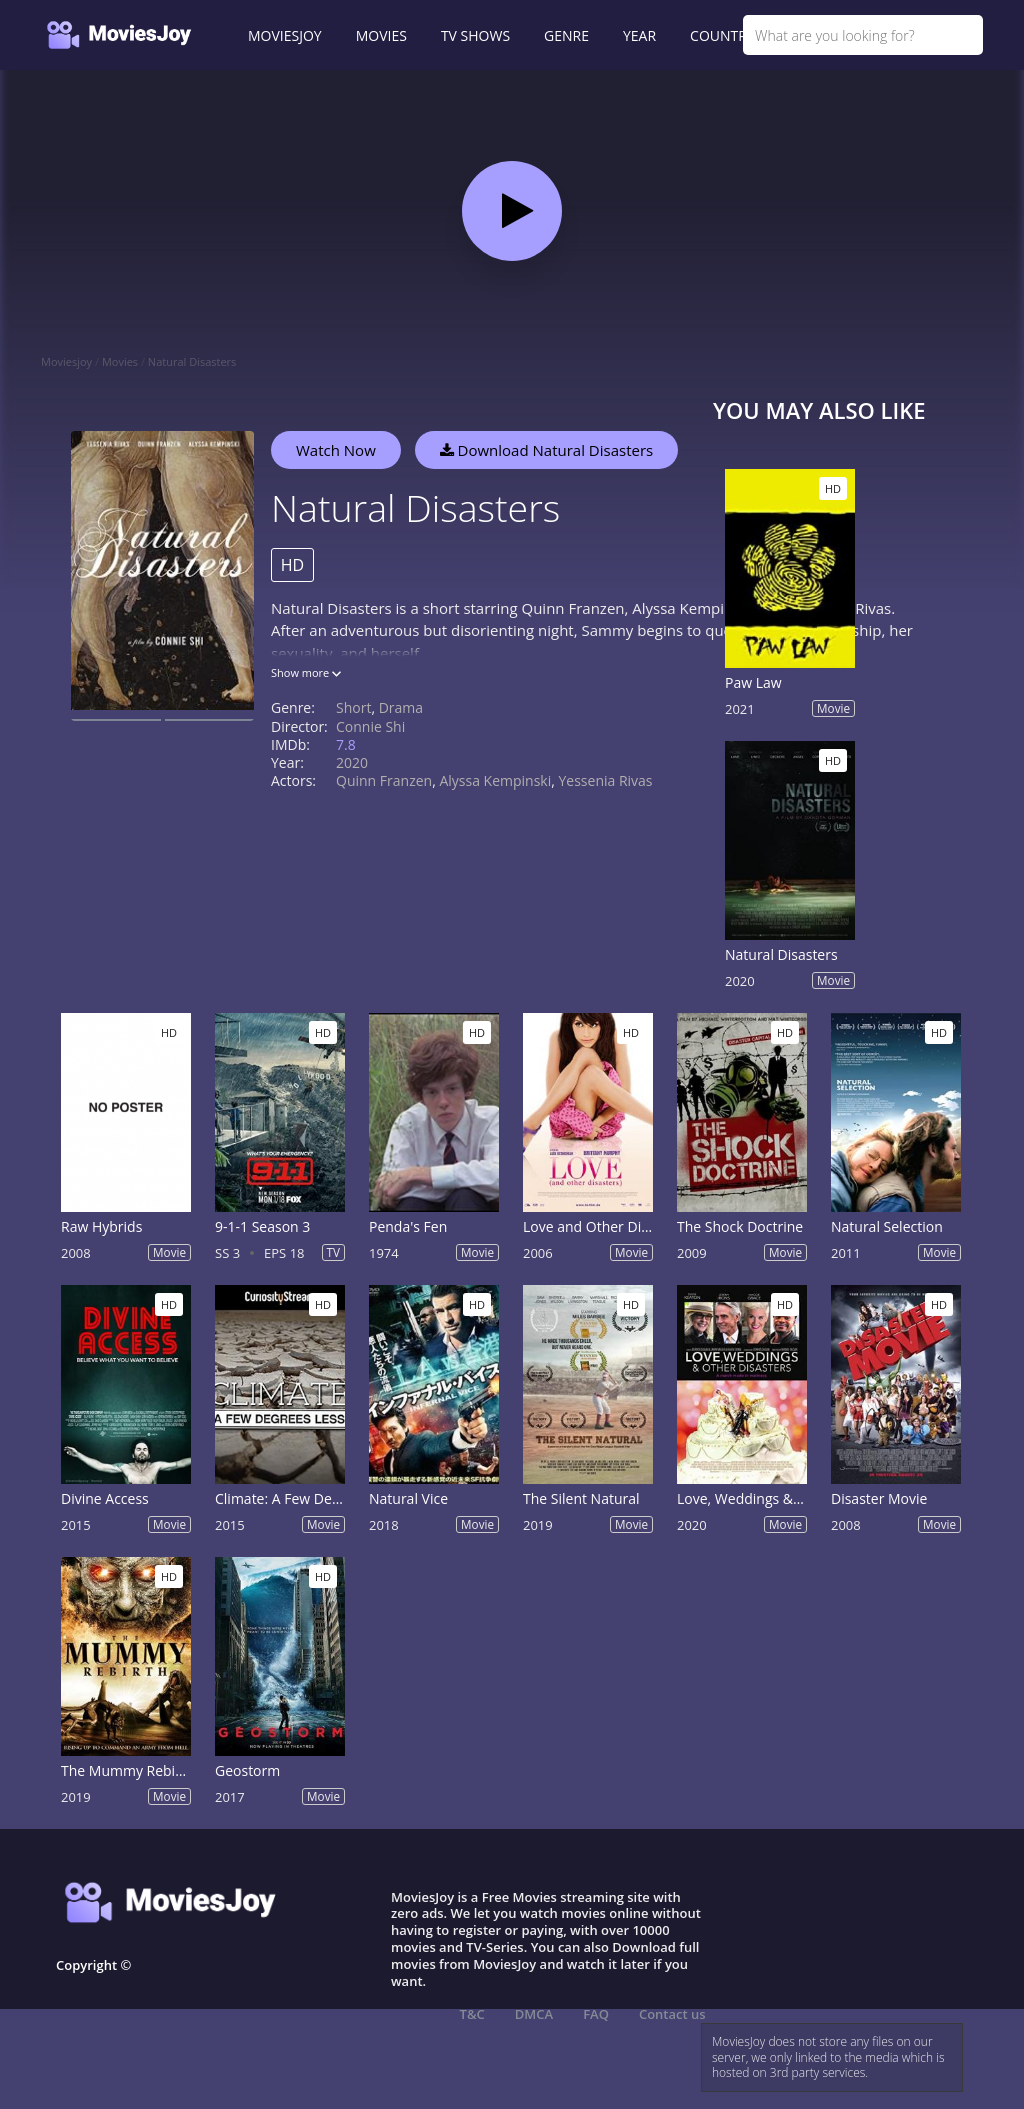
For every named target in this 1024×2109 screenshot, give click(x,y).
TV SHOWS (475, 35)
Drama (401, 707)
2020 (352, 762)
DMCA (534, 2014)
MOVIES (381, 35)
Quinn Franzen (384, 780)
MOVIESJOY (285, 35)
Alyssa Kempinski (495, 780)
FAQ (596, 2014)
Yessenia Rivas (605, 780)
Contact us (672, 2014)
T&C (472, 2014)
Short (353, 707)
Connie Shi (370, 726)
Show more (306, 672)
